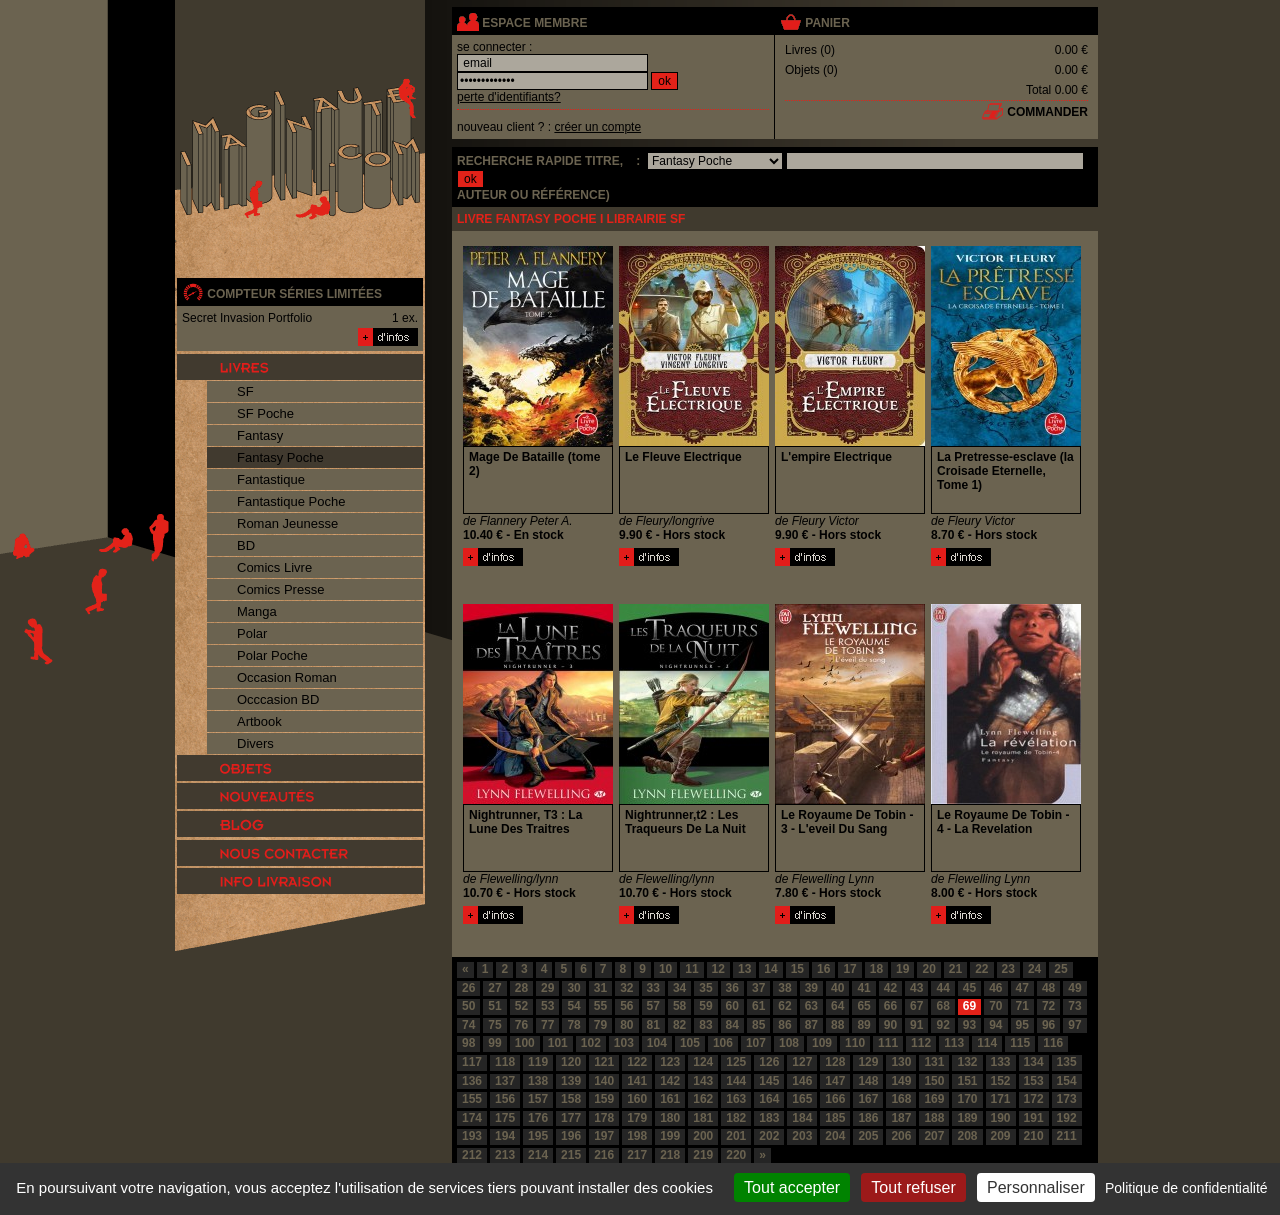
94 (995, 1025)
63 (811, 1006)
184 (802, 1118)
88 (837, 1025)
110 (855, 1043)
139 (571, 1081)
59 (705, 1006)
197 (604, 1136)
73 (1074, 1006)
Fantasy (260, 435)
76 (521, 1025)
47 (1022, 988)
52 (521, 1006)
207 (934, 1136)
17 (849, 969)
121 (604, 1062)
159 (604, 1099)
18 (876, 969)
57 (653, 1006)
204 (835, 1136)
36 (732, 988)
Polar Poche (272, 655)
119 (538, 1062)
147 (835, 1081)
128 (835, 1062)
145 (769, 1081)
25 (1060, 969)
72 (1048, 1006)
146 (802, 1081)
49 (1074, 988)
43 (916, 988)
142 (670, 1081)
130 (901, 1062)
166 (835, 1099)
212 (472, 1155)
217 (637, 1155)
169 (934, 1099)
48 (1048, 988)
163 (736, 1099)
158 (571, 1099)
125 (736, 1062)
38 (784, 988)
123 (670, 1062)
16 (823, 969)
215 (571, 1155)
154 (1067, 1081)
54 (573, 1006)
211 (1067, 1136)
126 (769, 1062)
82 (679, 1025)
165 (802, 1099)
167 (868, 1099)
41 (863, 988)
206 (901, 1136)
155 (472, 1099)
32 (626, 988)
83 (705, 1025)
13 (744, 969)
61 (758, 1006)
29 (547, 988)
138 (538, 1081)
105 (690, 1043)
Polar (252, 633)
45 (969, 988)
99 (494, 1043)
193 (472, 1136)
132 (967, 1062)
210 (1034, 1136)
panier (827, 23)
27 (494, 988)
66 (890, 1006)
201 (736, 1136)
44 (942, 988)
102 (591, 1043)
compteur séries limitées (294, 294)
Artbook (259, 721)
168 (901, 1099)
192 (1067, 1118)
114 (987, 1043)
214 (538, 1155)
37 (758, 988)
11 (691, 969)
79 (600, 1025)
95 (1022, 1025)
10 (665, 969)
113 (954, 1043)
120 (571, 1062)
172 (1034, 1099)
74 (468, 1025)
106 (723, 1043)
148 (868, 1081)
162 (703, 1099)
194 (505, 1136)
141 (637, 1081)
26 (468, 988)
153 (1034, 1081)
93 (969, 1025)
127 (802, 1062)
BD (246, 545)
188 (934, 1118)
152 (1001, 1081)
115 (1020, 1043)
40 (837, 988)
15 (797, 969)
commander (1047, 112)
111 (888, 1043)
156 (505, 1099)
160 (637, 1099)
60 (732, 1006)
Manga (257, 611)
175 (505, 1118)
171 (1001, 1099)
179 (637, 1118)
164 (769, 1099)
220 (736, 1155)
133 (1001, 1062)
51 (494, 1006)
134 (1034, 1062)
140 (604, 1081)
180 (670, 1118)
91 (916, 1025)
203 (802, 1136)
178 (604, 1118)
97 (1074, 1025)
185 (835, 1118)
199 (670, 1136)
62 (784, 1006)
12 (718, 969)
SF (245, 391)
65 (863, 1006)
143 (703, 1081)
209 (1001, 1136)
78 (573, 1025)
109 (822, 1043)
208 (967, 1136)
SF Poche (265, 413)
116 (1053, 1043)
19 (902, 969)
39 (811, 988)
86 (784, 1025)
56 (626, 1006)
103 (624, 1043)
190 (1001, 1118)
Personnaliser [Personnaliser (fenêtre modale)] (1036, 1187)
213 (505, 1155)
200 (703, 1136)
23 (1008, 969)
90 (890, 1025)
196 (571, 1136)
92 (942, 1025)
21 (955, 969)
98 (468, 1043)
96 (1048, 1025)
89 (863, 1025)
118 (505, 1062)
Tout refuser (913, 1187)
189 (967, 1118)
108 (789, 1043)
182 (736, 1118)
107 (756, 1043)
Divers (255, 743)
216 (604, 1155)
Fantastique (271, 479)
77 (547, 1025)
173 (1067, 1099)
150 (934, 1081)
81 (653, 1025)
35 (705, 988)
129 (868, 1062)
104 (657, 1043)
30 (573, 988)
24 (1034, 969)
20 (928, 969)
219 (703, 1155)
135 (1067, 1062)
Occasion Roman (287, 677)
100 (525, 1043)
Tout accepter (792, 1187)
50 (468, 1006)
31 (600, 988)
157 (538, 1099)
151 (967, 1081)
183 (769, 1118)
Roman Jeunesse (287, 523)
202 (769, 1136)
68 (942, 1006)
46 (995, 988)
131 (934, 1062)
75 (494, 1025)
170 (967, 1099)
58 (679, 1006)
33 (653, 988)
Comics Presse (280, 589)
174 (472, 1118)
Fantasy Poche (280, 457)
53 (547, 1006)
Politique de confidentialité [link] (1186, 1188)
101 (558, 1043)
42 (890, 988)
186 (868, 1118)
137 (505, 1081)
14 (770, 969)
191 (1034, 1118)
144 (736, 1081)
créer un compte (597, 127)
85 (758, 1025)
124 (703, 1062)
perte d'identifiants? (509, 97)
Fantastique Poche (291, 501)
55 (600, 1006)
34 (679, 988)
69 (969, 1006)
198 (637, 1136)
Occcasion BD (278, 699)
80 (626, 1025)
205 (868, 1136)
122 (637, 1062)
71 (1022, 1006)
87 (811, 1025)
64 (837, 1006)
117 (472, 1062)
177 (571, 1118)
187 (901, 1118)
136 (472, 1081)
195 (538, 1136)
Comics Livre (274, 567)
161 (670, 1099)
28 (521, 988)
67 (916, 1006)
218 (670, 1155)
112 (921, 1043)
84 (732, 1025)
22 (981, 969)
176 (538, 1118)
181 (703, 1118)
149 (901, 1081)
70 (995, 1006)
